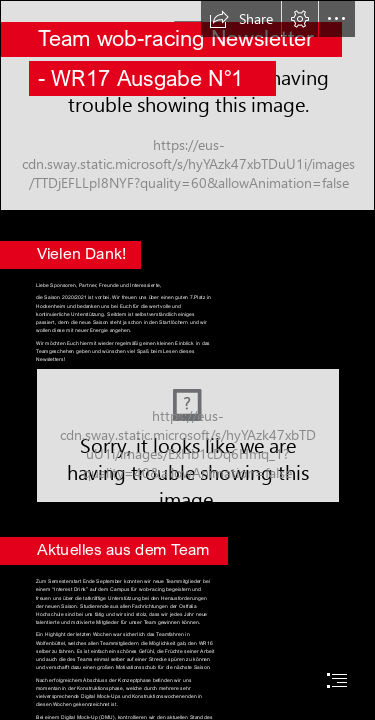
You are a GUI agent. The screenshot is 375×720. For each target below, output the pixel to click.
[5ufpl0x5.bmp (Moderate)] (188, 435)
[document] (187, 360)
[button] (241, 19)
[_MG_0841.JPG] (187, 105)
